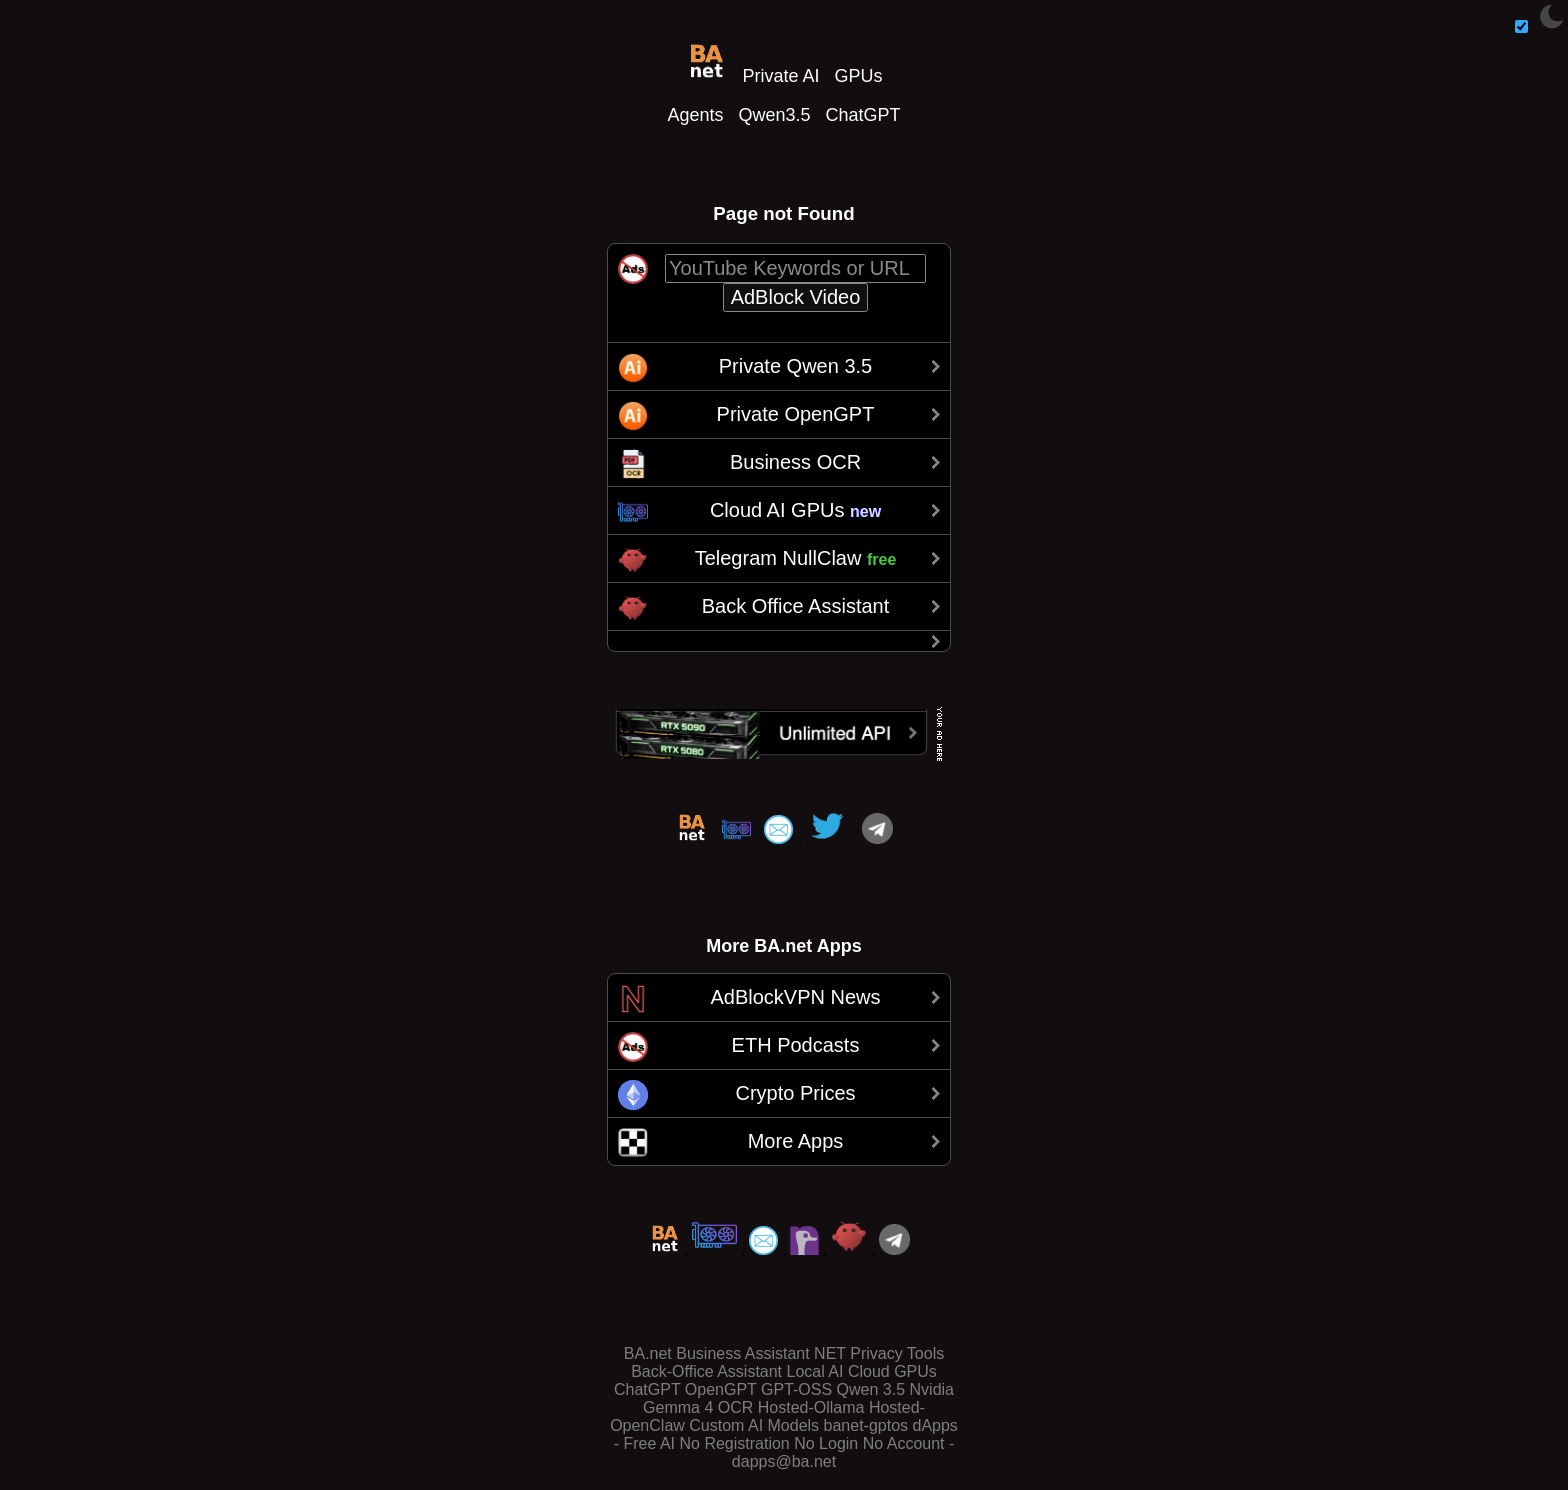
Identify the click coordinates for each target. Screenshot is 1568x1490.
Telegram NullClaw (796, 558)
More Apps (796, 1141)
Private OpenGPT (796, 414)
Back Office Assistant (796, 606)
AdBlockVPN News (795, 997)
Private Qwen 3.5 (795, 366)
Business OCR (795, 462)
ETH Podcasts (796, 1045)
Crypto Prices (795, 1093)
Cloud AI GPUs (795, 510)
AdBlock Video (796, 297)
